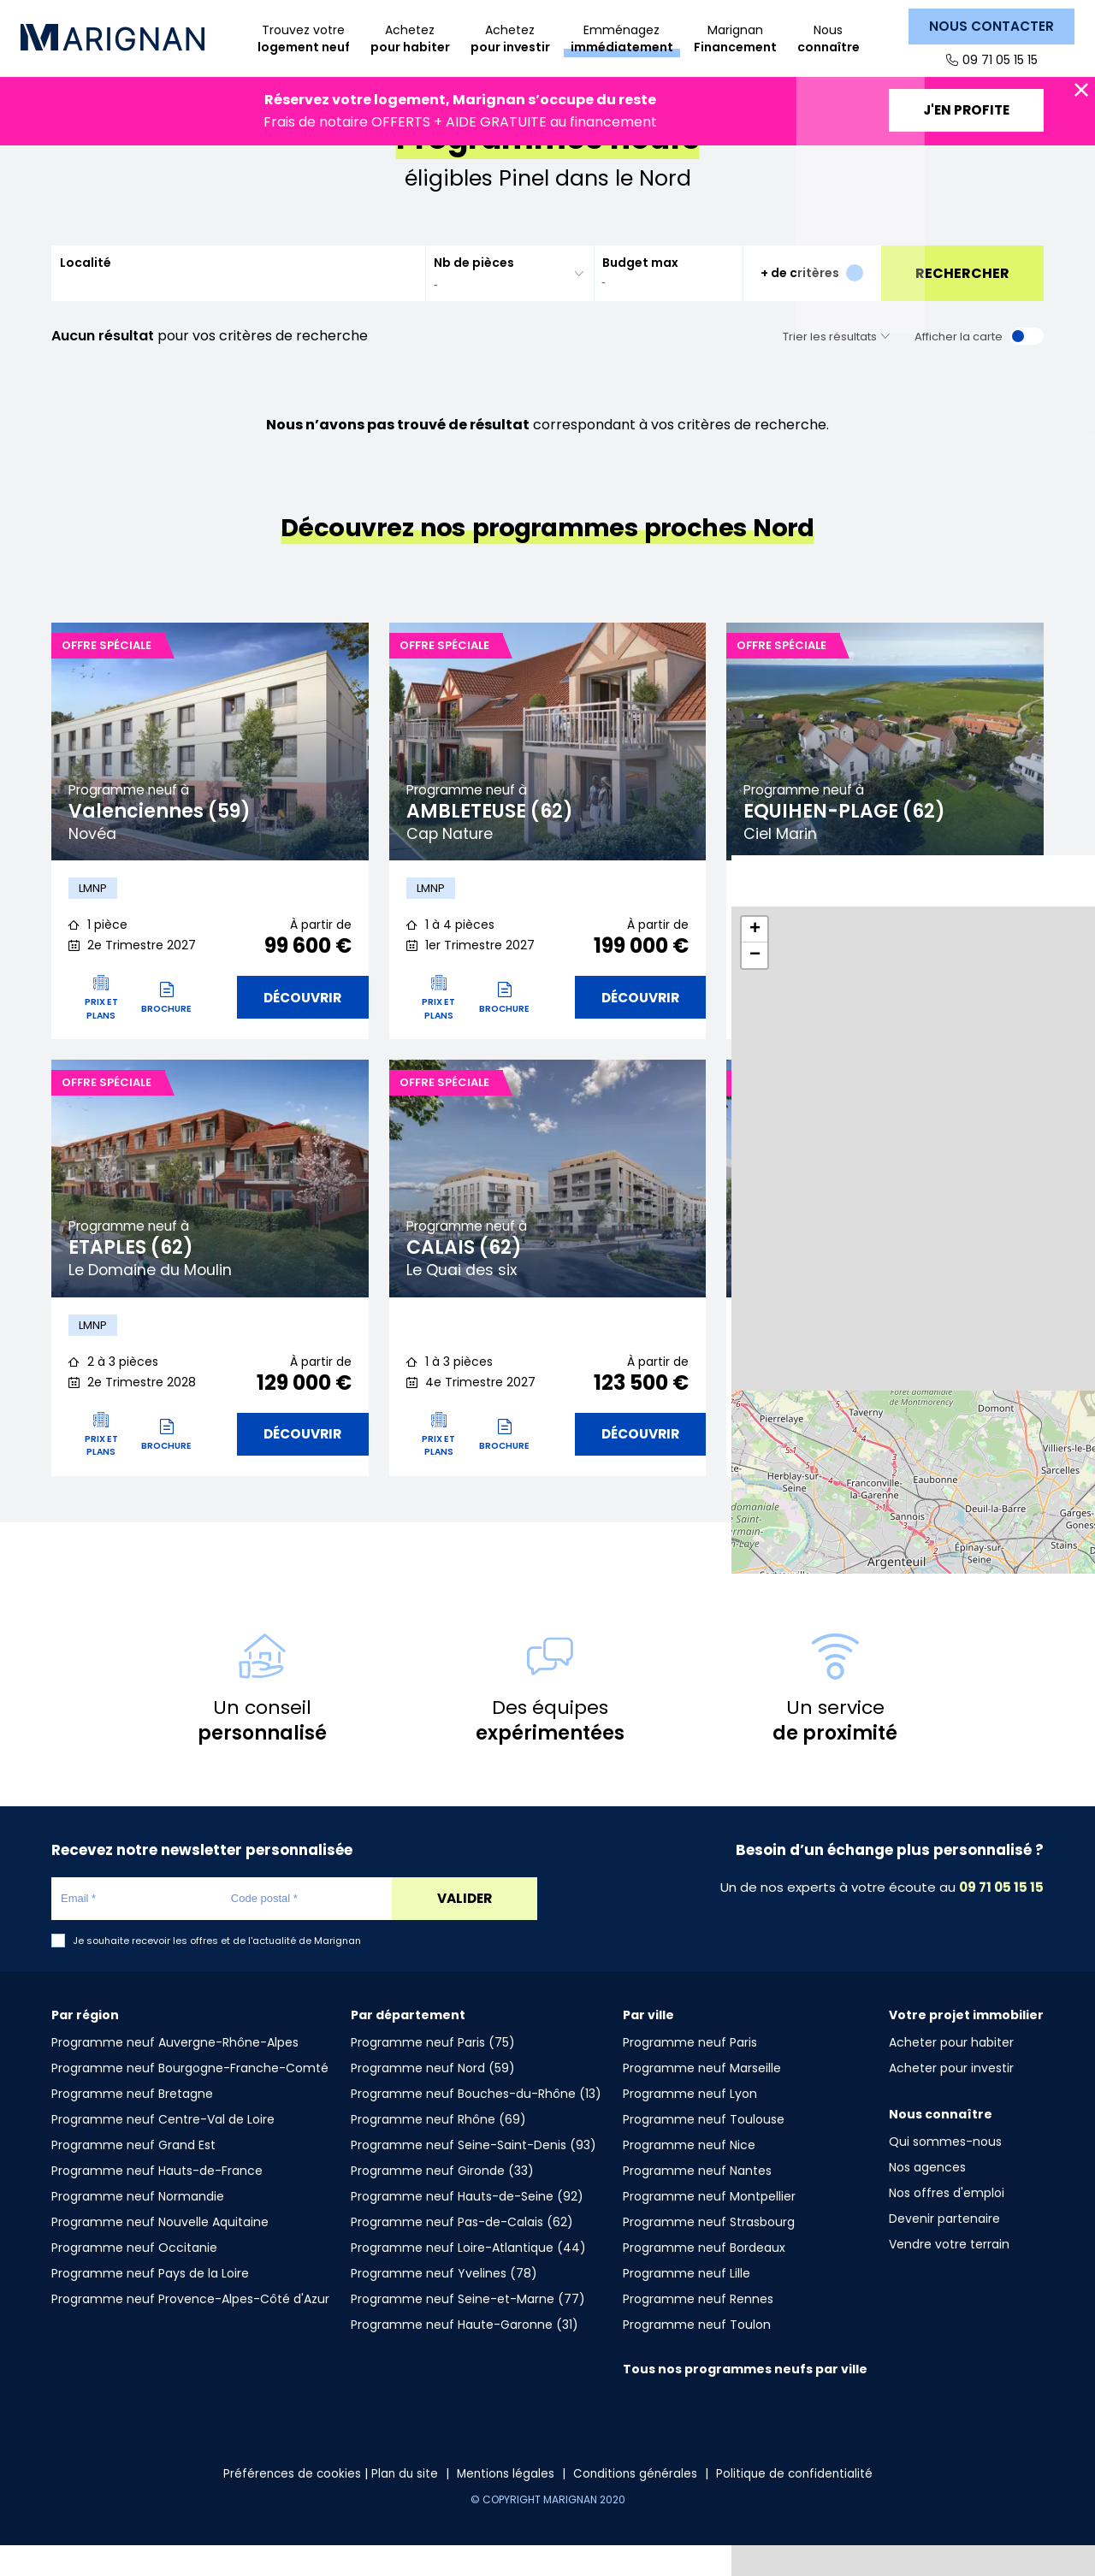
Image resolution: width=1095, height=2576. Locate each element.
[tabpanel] (210, 767)
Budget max (640, 288)
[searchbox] (499, 309)
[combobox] (509, 299)
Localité (85, 288)
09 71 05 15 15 (999, 59)
